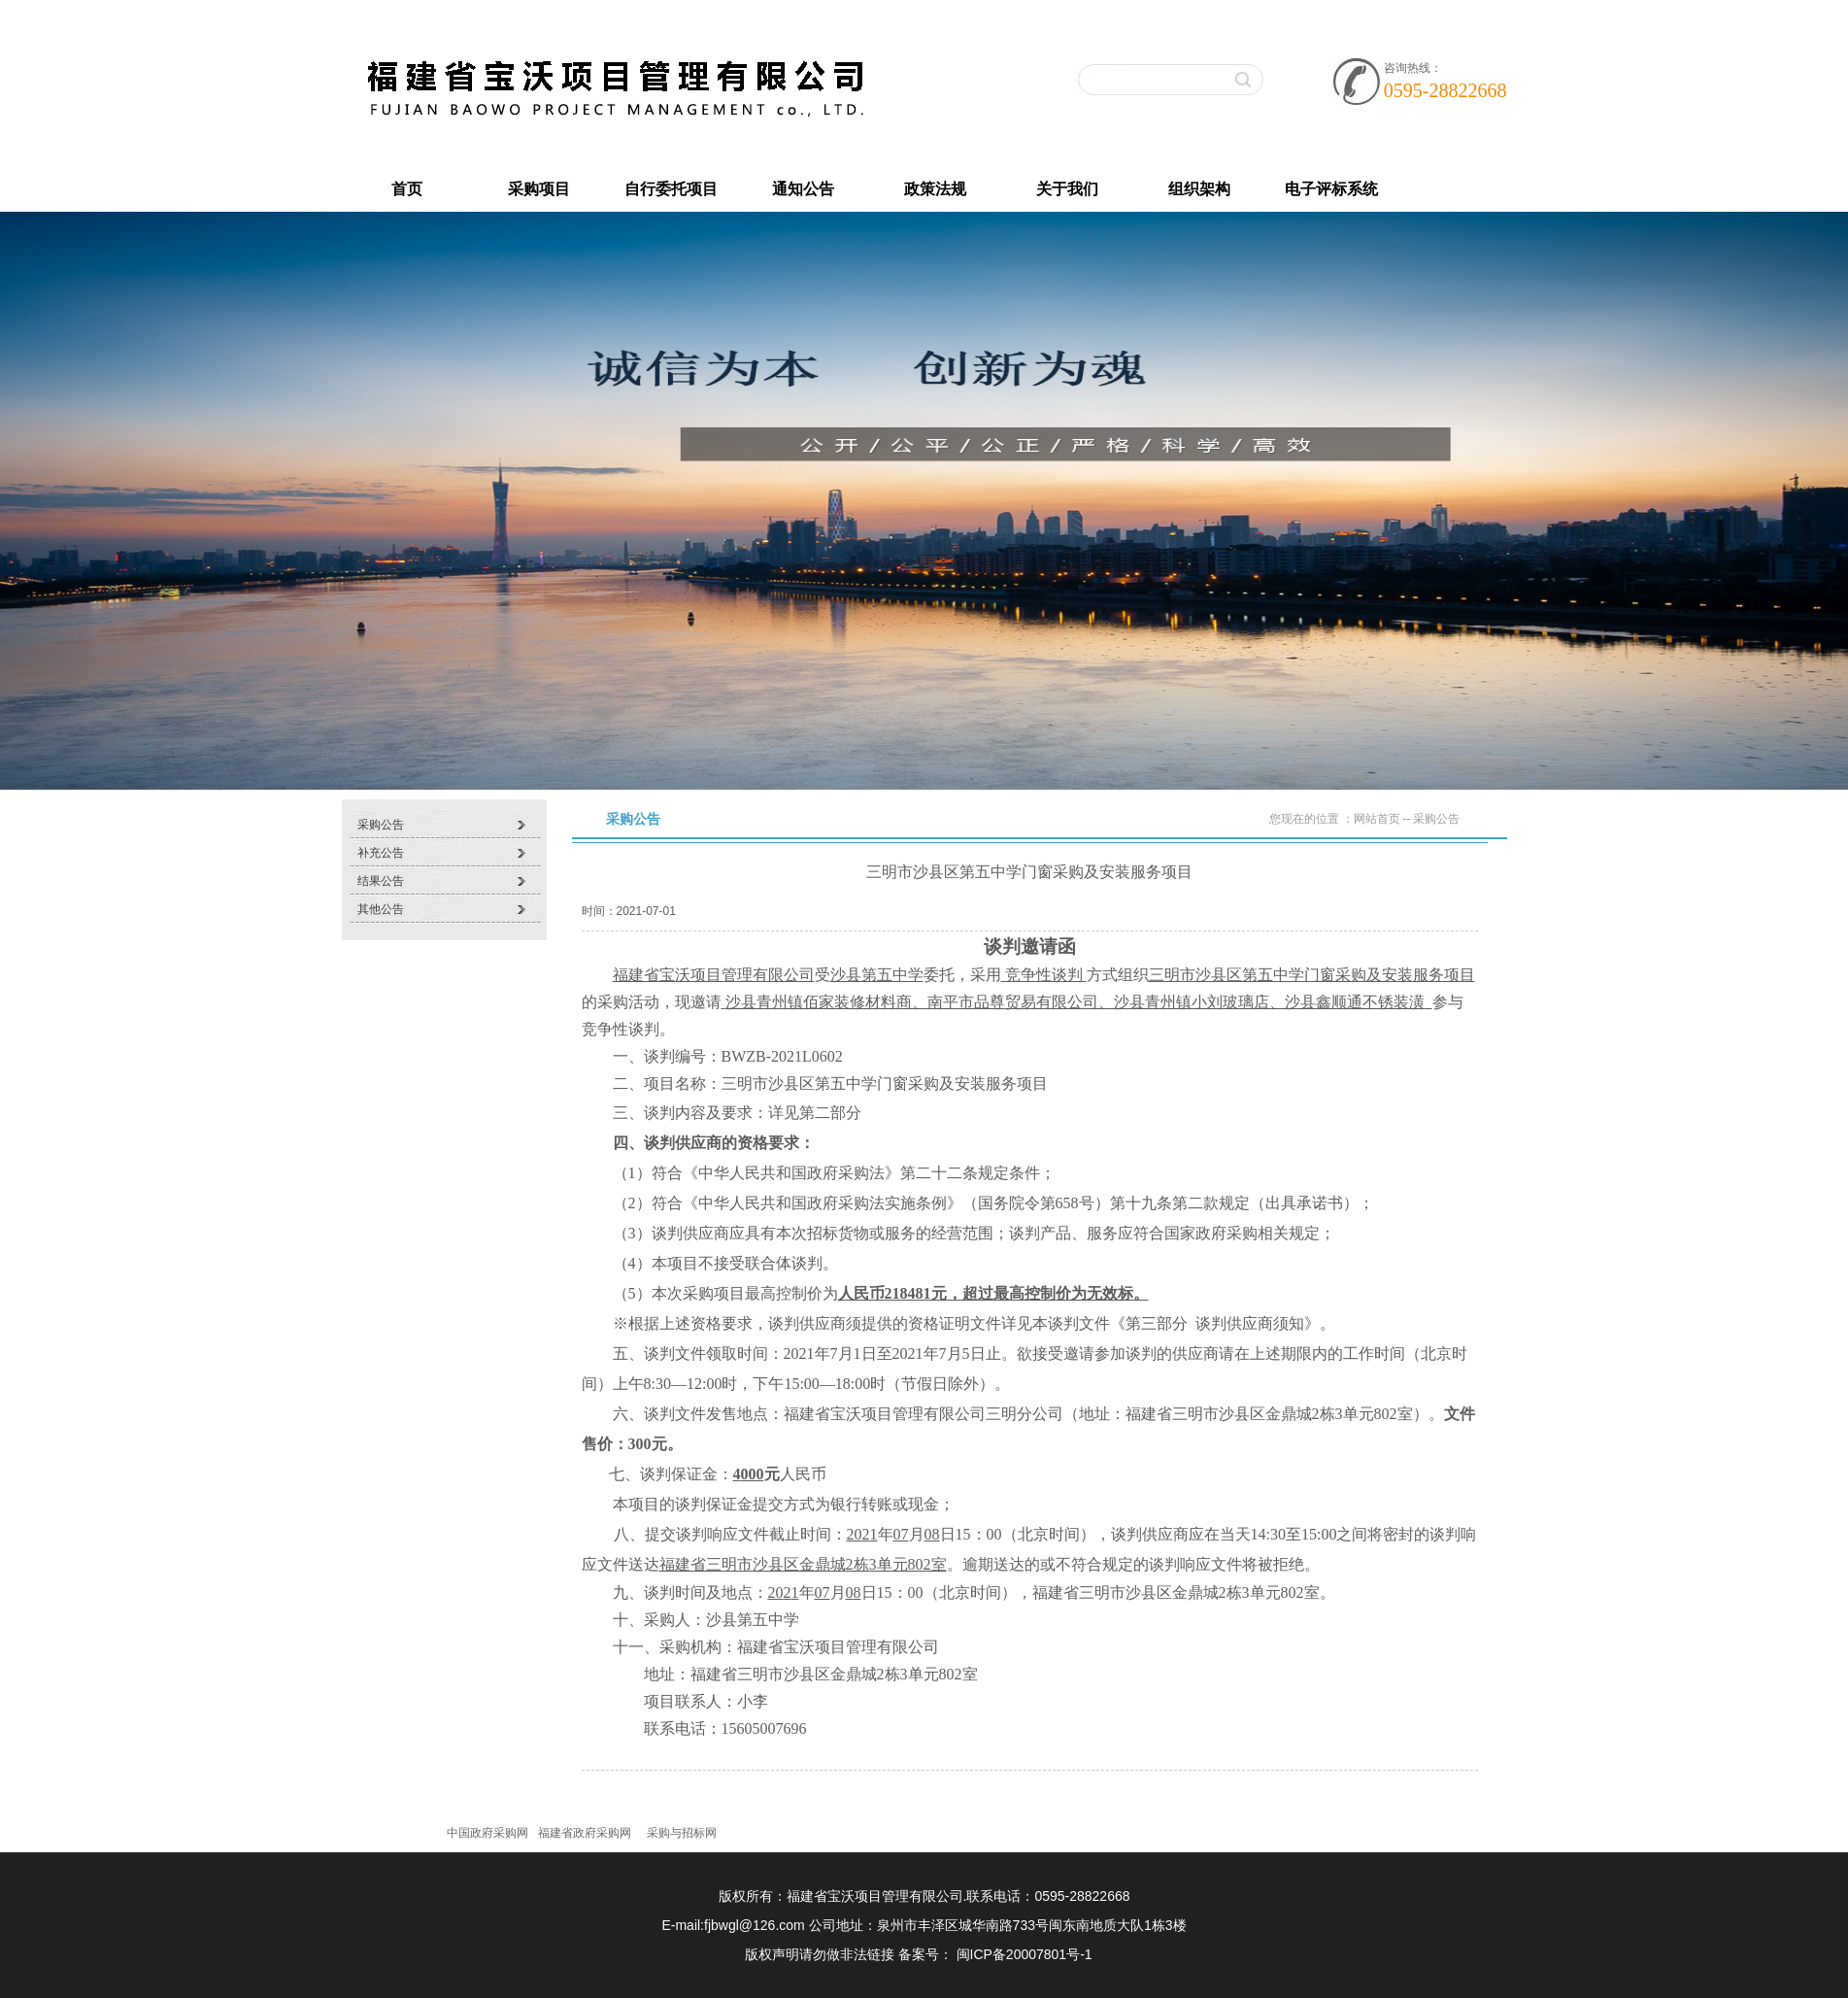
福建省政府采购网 (584, 1833)
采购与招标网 (682, 1833)
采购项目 (539, 189)
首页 (406, 189)
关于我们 (1067, 189)
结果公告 (380, 881)
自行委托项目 (671, 189)
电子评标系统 (1331, 189)
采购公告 (380, 824)
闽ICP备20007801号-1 (1024, 1954)
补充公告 (380, 853)
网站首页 (1377, 819)
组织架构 (1199, 189)
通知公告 (803, 189)
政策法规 (935, 189)
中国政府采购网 (487, 1833)
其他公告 (380, 909)
